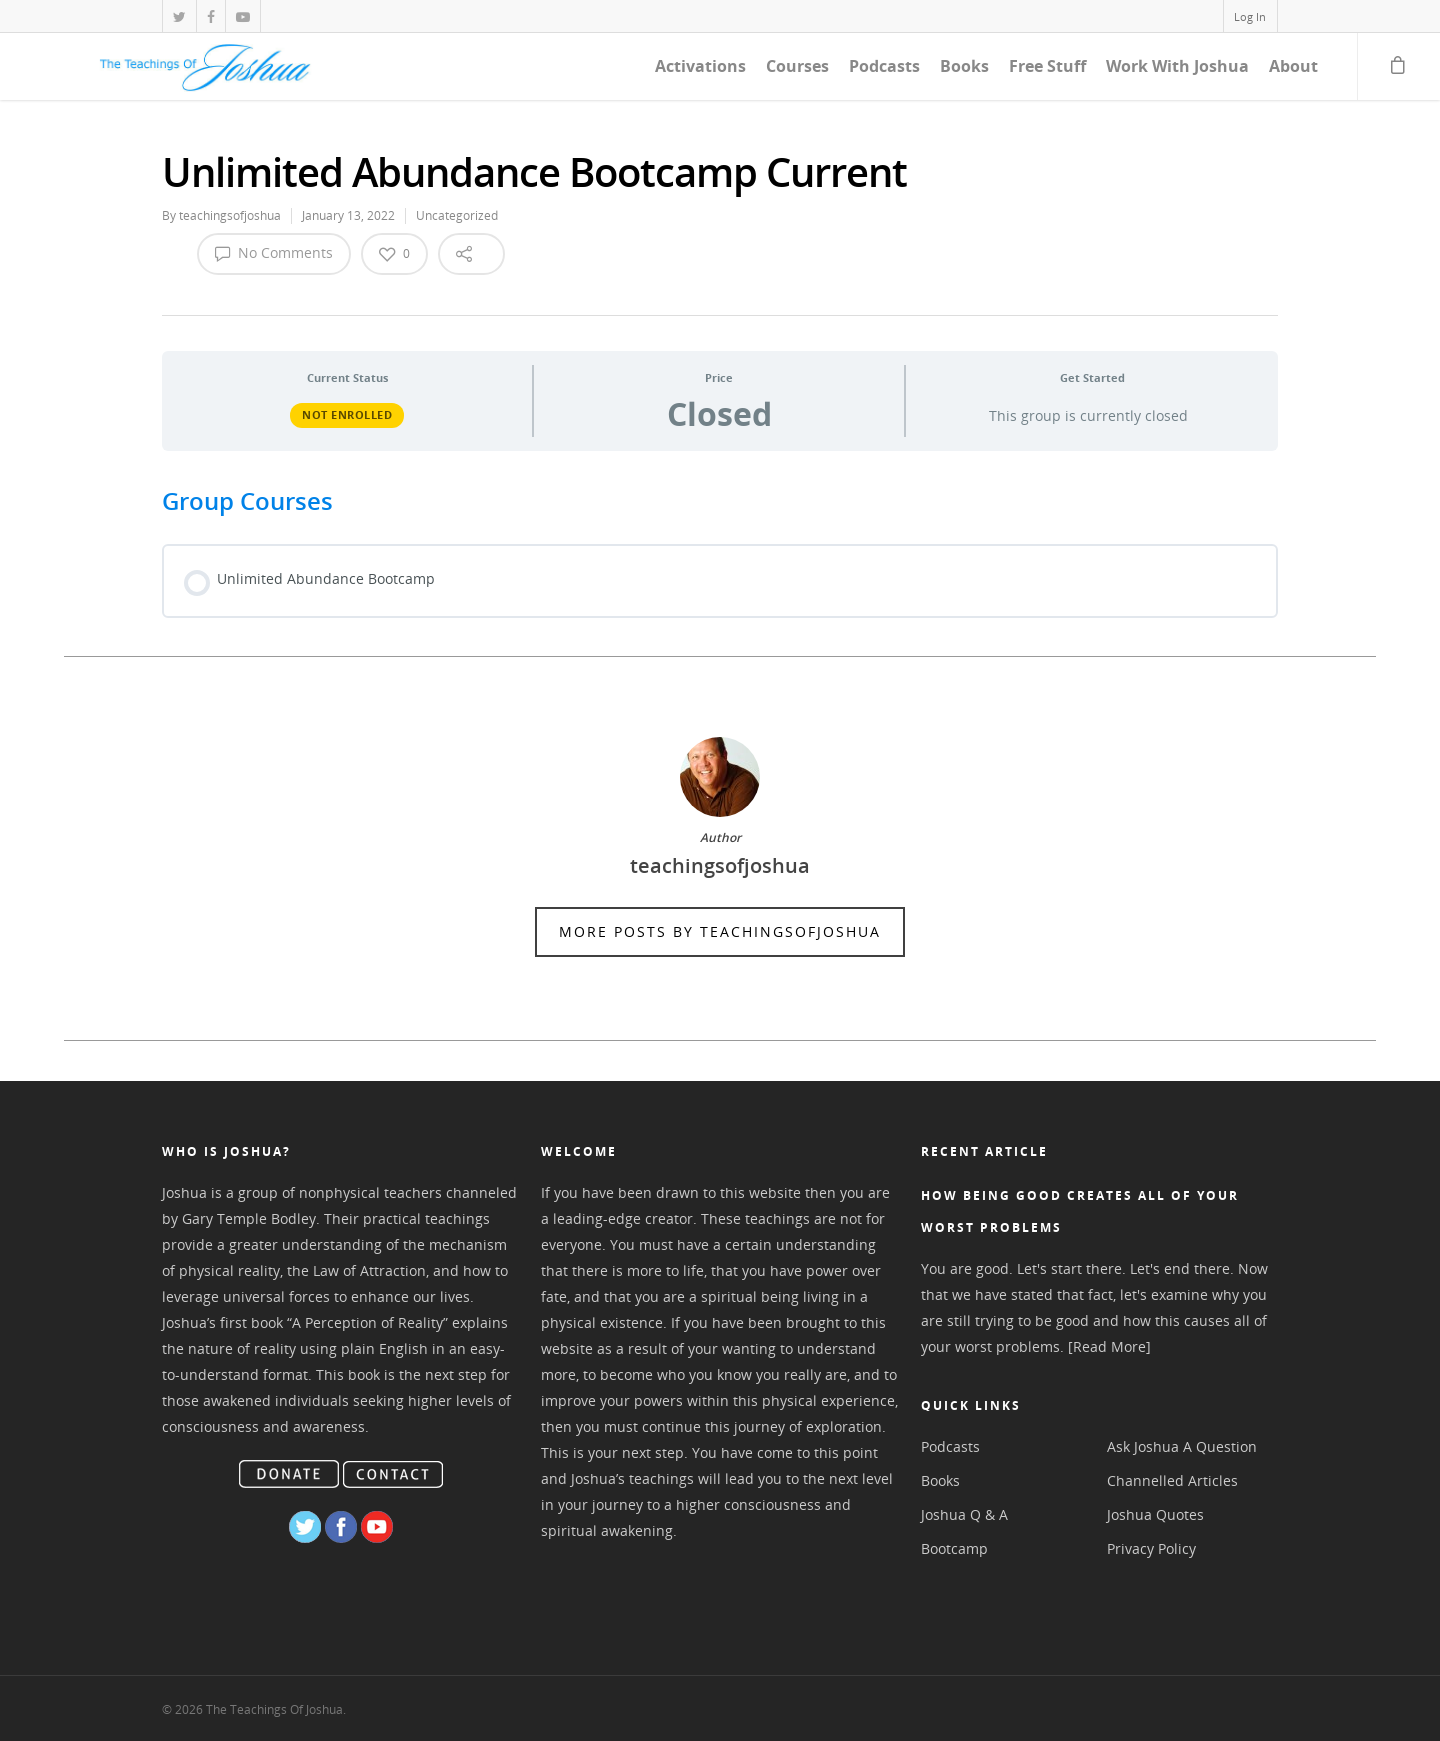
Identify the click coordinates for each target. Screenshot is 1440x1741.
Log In (1250, 16)
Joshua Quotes (1155, 1514)
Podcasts (884, 66)
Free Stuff (1047, 66)
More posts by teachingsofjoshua (720, 931)
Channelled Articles (1172, 1480)
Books (964, 66)
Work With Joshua (1177, 66)
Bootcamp (954, 1548)
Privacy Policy (1151, 1548)
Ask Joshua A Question (1182, 1446)
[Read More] (1109, 1346)
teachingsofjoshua (230, 215)
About (1293, 66)
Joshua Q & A (964, 1514)
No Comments (274, 253)
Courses (797, 66)
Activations (700, 66)
